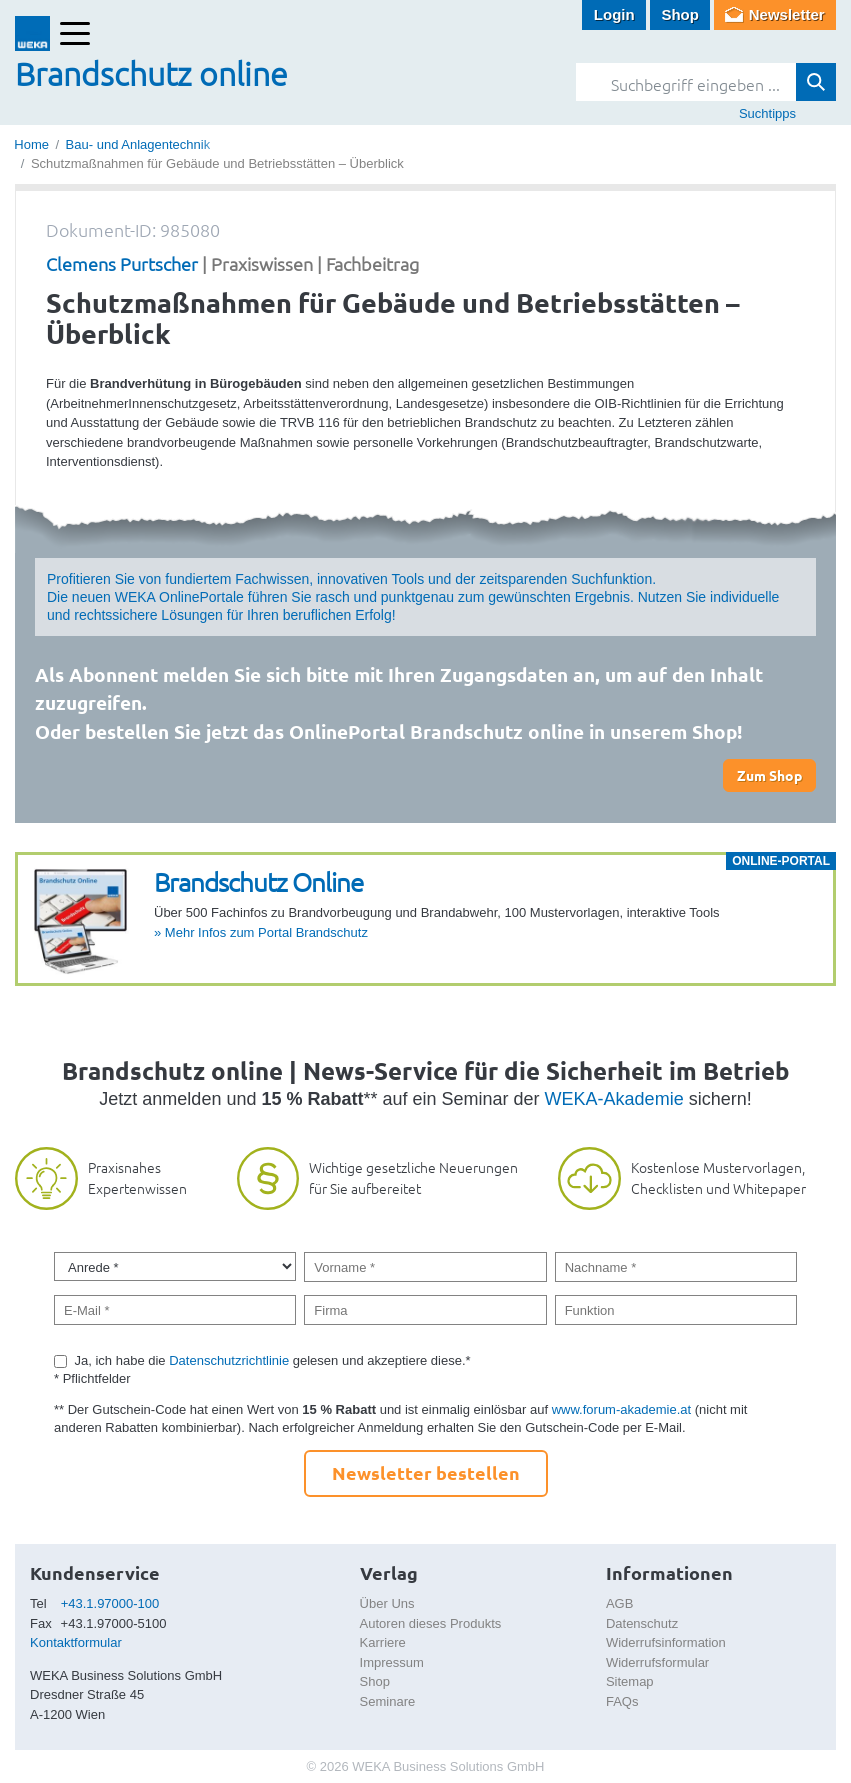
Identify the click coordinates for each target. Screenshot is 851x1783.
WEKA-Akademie (614, 1099)
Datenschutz (642, 1623)
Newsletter (787, 14)
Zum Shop (769, 775)
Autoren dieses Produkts (431, 1623)
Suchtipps (767, 113)
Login (614, 14)
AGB (619, 1603)
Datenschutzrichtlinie (229, 1360)
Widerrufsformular (657, 1662)
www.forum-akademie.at (621, 1409)
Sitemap (630, 1681)
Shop (680, 14)
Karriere (383, 1642)
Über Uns (387, 1603)
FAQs (622, 1701)
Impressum (392, 1662)
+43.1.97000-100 (110, 1603)
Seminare (388, 1701)
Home (31, 144)
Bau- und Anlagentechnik (138, 144)
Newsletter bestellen (426, 1472)
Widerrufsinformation (666, 1642)
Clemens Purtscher (122, 263)
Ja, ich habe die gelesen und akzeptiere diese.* (273, 1360)
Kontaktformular (76, 1642)
